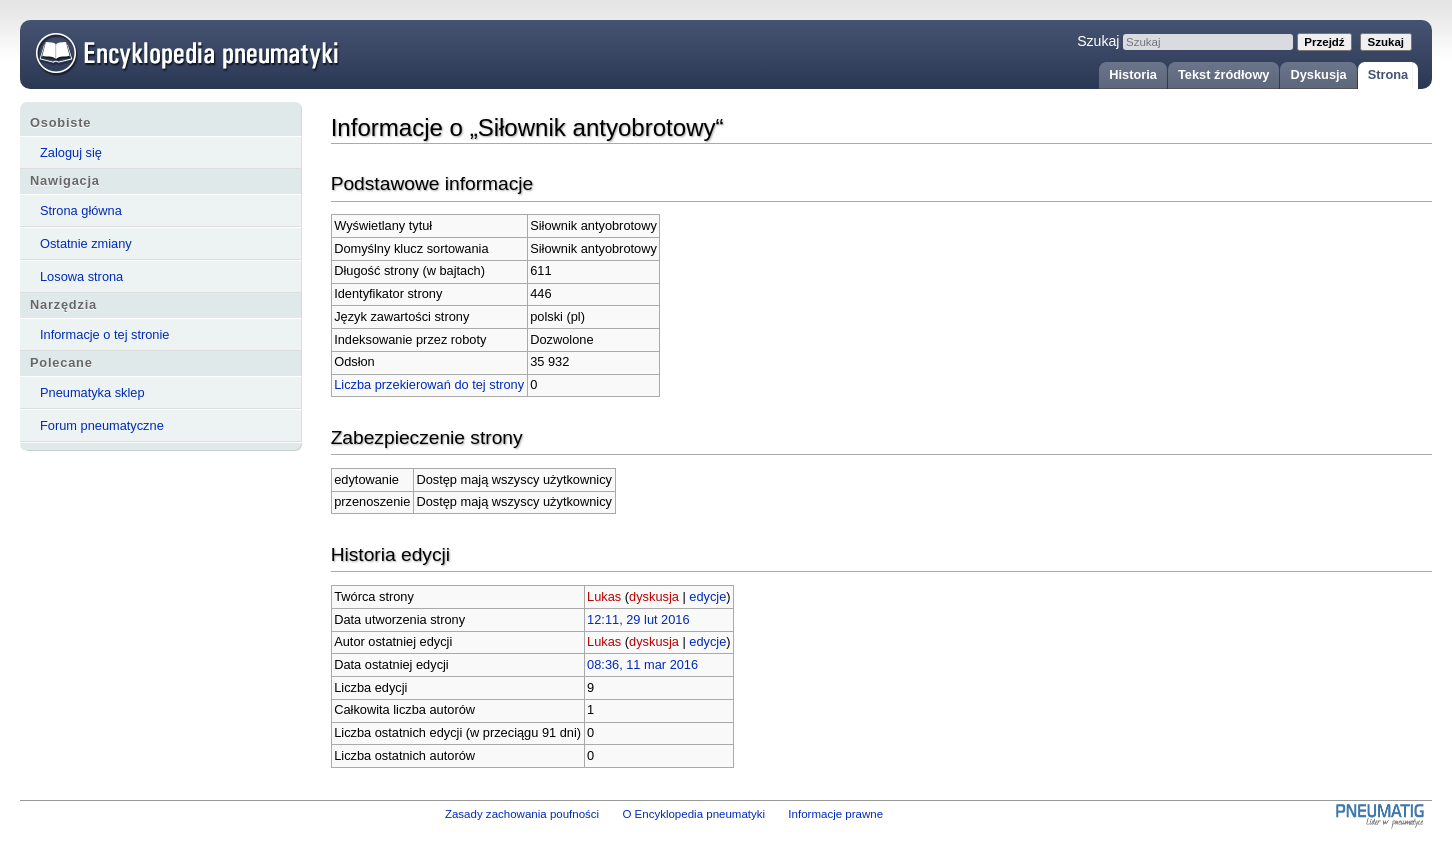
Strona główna (81, 210)
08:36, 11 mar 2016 (642, 664)
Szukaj (1098, 41)
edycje (707, 596)
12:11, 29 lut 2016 (638, 619)
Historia (1133, 74)
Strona (1388, 74)
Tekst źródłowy (1224, 74)
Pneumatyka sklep (92, 392)
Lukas (604, 596)
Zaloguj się (71, 152)
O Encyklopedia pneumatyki (693, 814)
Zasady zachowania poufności (522, 814)
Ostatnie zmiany (86, 243)
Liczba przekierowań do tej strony (429, 384)
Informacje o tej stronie (104, 334)
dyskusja (654, 596)
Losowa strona (81, 276)
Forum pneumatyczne (102, 425)
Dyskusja (1318, 74)
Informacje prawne (835, 814)
